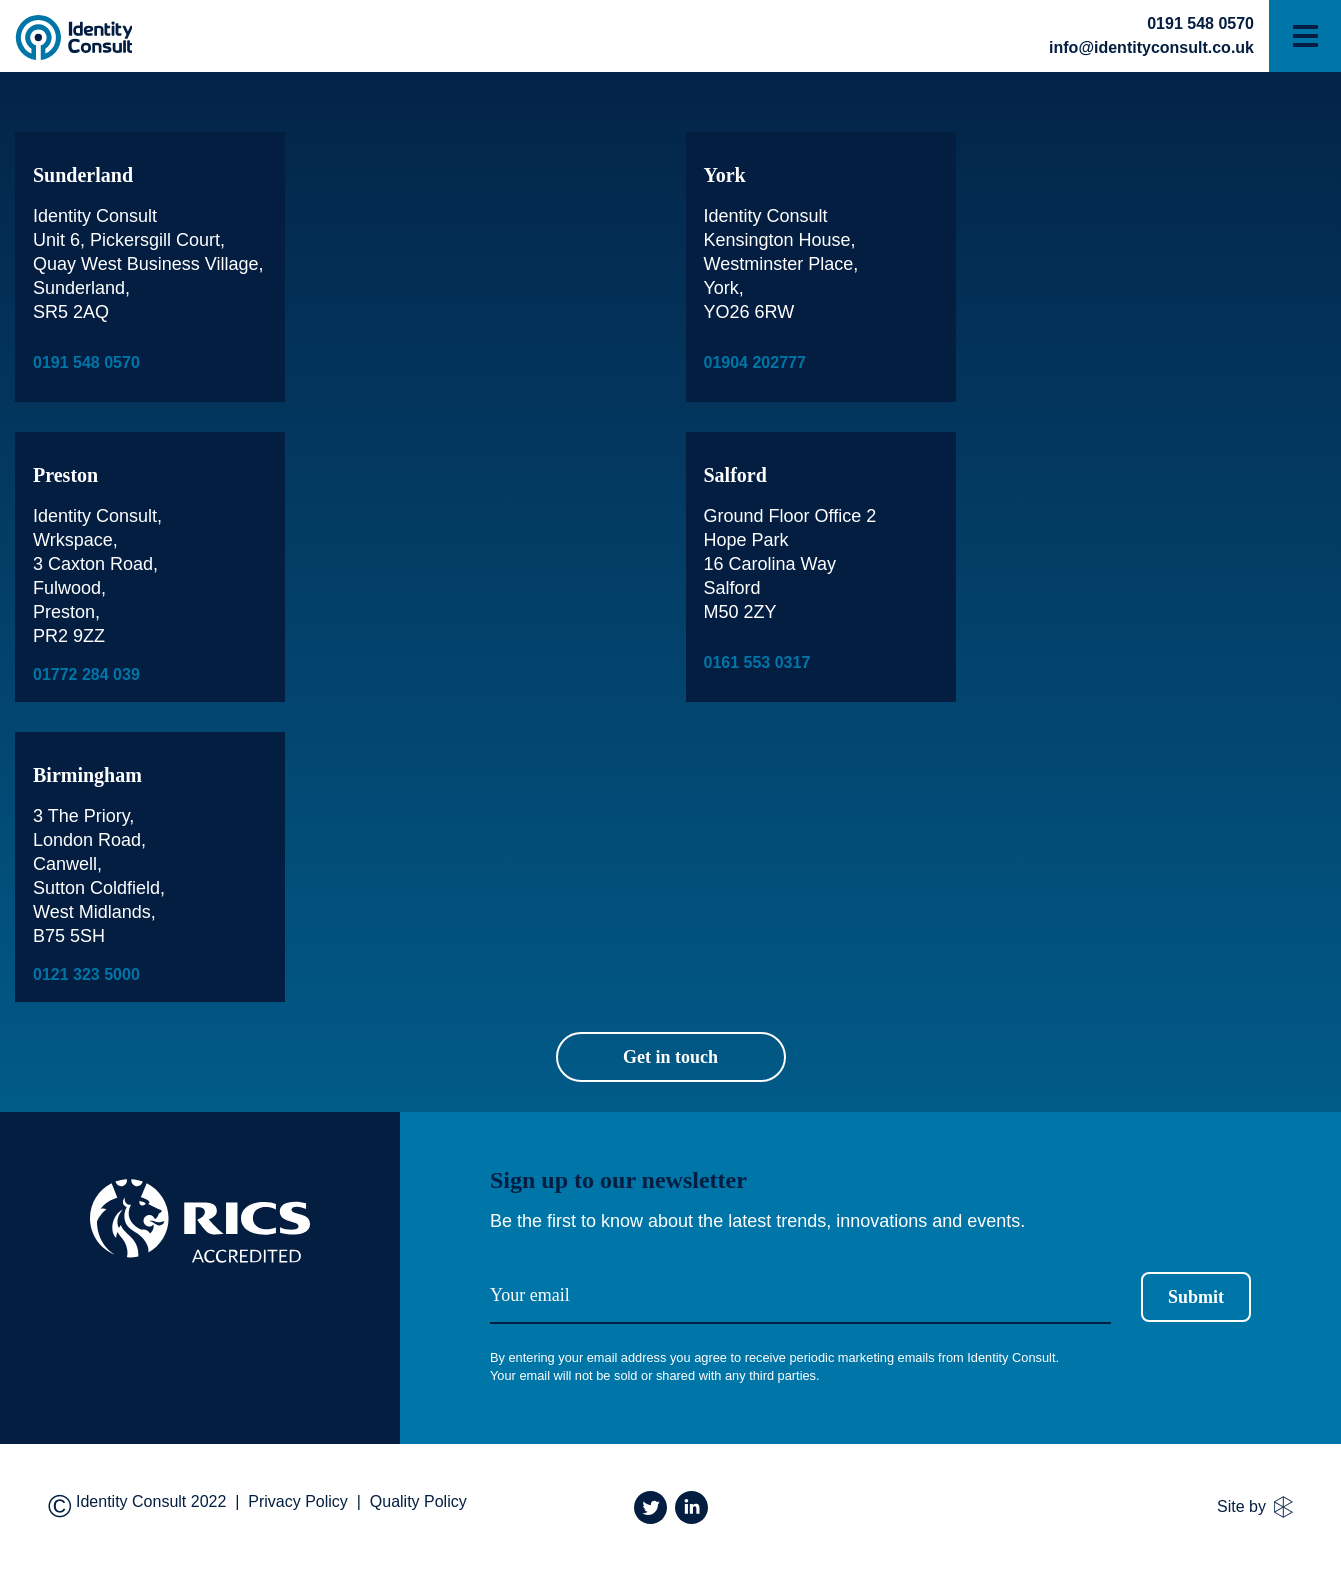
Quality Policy (418, 1501)
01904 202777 (755, 362)
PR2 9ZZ (69, 636)
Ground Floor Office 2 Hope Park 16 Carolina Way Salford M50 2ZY (790, 564)
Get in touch (670, 1057)
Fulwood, (69, 588)
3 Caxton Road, (95, 564)
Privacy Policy (298, 1501)
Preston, (66, 612)
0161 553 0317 (757, 662)
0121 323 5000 (86, 974)
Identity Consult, (97, 516)
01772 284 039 (86, 674)
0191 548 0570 (1200, 23)
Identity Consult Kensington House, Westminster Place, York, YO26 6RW (781, 264)
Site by (1255, 1507)
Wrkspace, (75, 540)
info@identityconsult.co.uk (1151, 47)
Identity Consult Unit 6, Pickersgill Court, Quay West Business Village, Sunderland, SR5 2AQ (148, 264)
